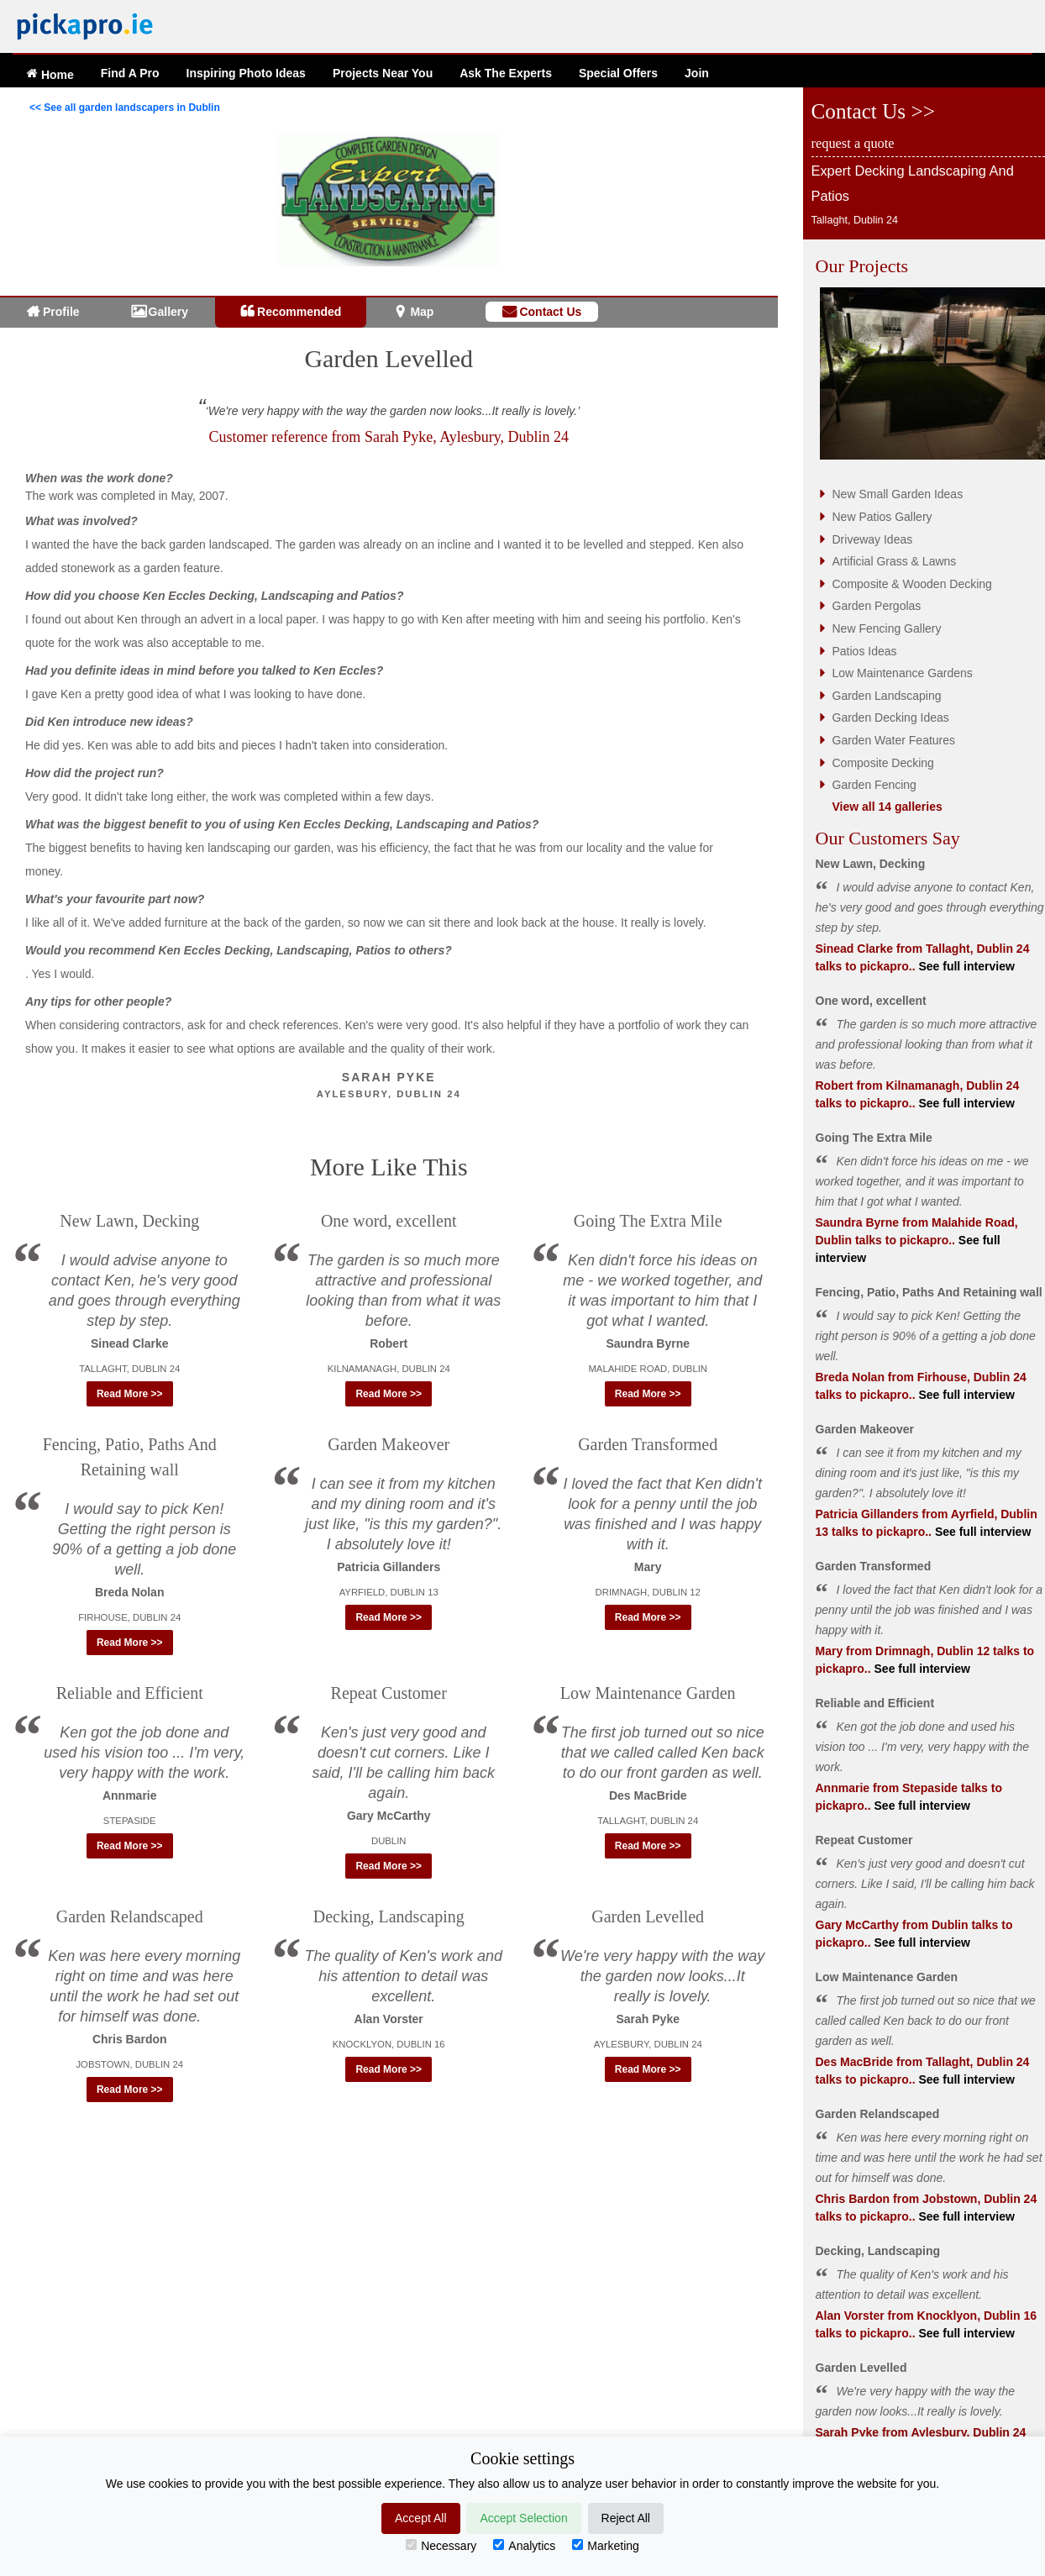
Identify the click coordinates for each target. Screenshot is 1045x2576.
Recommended (299, 311)
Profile (61, 311)
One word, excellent (389, 1221)
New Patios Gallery (882, 516)
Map (421, 311)
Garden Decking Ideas (890, 717)
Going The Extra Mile (648, 1221)
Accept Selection (523, 2518)
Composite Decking (883, 763)
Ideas (246, 73)
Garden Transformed (647, 1444)
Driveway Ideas (872, 539)
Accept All (420, 2518)
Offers (618, 73)
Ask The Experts (505, 73)
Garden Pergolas (877, 605)
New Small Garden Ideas (898, 494)
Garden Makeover (388, 1444)
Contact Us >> (873, 111)
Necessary (441, 2545)
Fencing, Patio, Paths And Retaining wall (929, 1292)
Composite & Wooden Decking (912, 584)
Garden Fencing (874, 784)
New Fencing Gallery (887, 628)
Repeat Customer (389, 1693)
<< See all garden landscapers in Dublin (124, 107)
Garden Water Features (894, 740)
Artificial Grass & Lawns (894, 561)
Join (697, 73)
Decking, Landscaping (389, 1916)
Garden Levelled (388, 358)
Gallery (168, 311)
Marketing (605, 2545)
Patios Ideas (864, 651)
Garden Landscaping (887, 695)
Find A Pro (130, 73)
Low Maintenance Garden (648, 1693)
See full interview (965, 966)
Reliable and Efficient (129, 1693)
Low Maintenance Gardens (902, 673)
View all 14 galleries (887, 806)
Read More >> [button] (130, 1394)
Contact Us (550, 311)
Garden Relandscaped (129, 1916)
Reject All (625, 2518)
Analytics (524, 2545)
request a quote (853, 143)
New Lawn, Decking (129, 1221)
